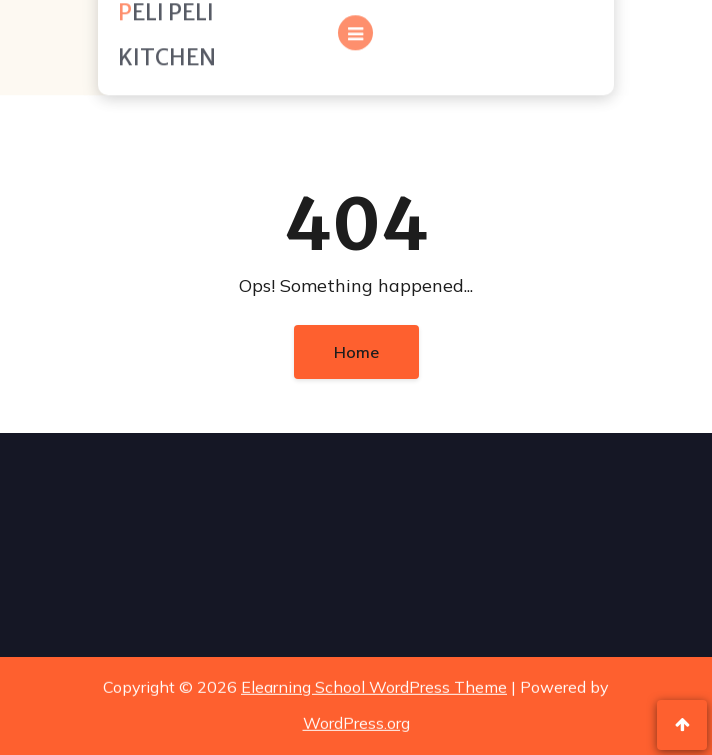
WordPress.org (356, 721)
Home (356, 352)
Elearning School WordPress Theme (374, 685)
